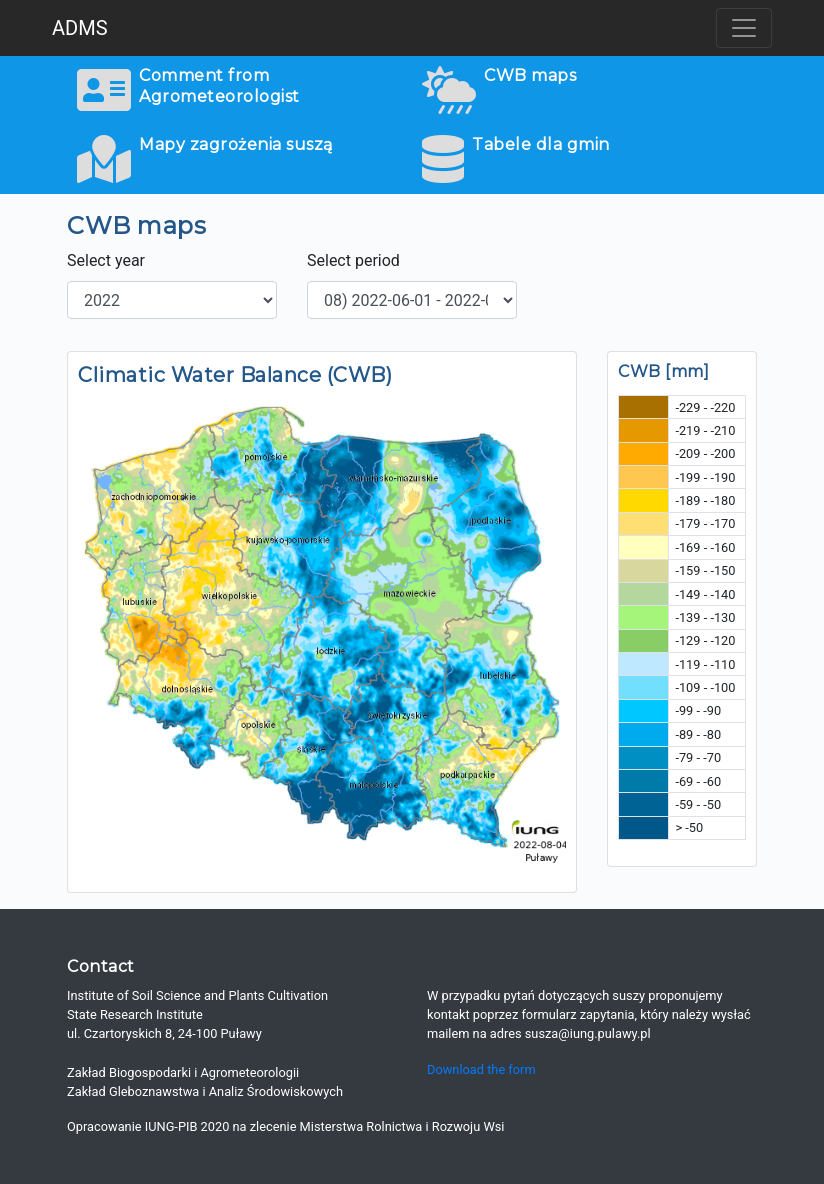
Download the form (481, 1069)
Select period (353, 260)
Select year (106, 260)
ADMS (80, 28)
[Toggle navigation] (744, 28)
